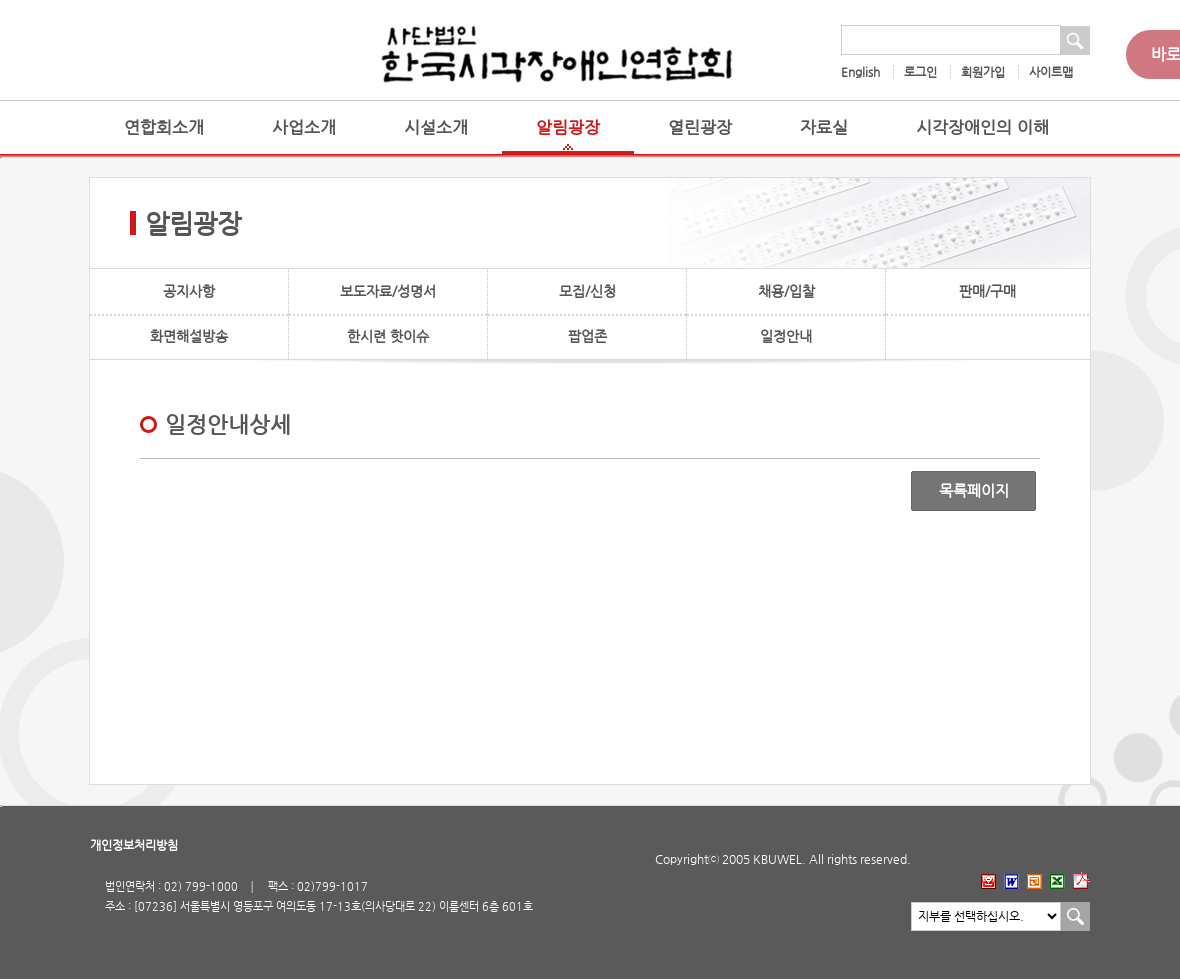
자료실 (824, 127)
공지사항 (189, 291)
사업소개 (304, 127)
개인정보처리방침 (134, 845)
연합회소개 (164, 127)
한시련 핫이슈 (388, 336)
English (860, 72)
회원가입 (983, 72)
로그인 (920, 72)
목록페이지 (974, 491)
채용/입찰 (786, 291)
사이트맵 (1051, 72)
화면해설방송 (189, 336)
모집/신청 (587, 291)
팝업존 (587, 336)
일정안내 (786, 336)
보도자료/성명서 (388, 291)
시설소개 (436, 127)
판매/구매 (987, 291)
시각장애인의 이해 (982, 127)
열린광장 (700, 127)
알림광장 (568, 127)
